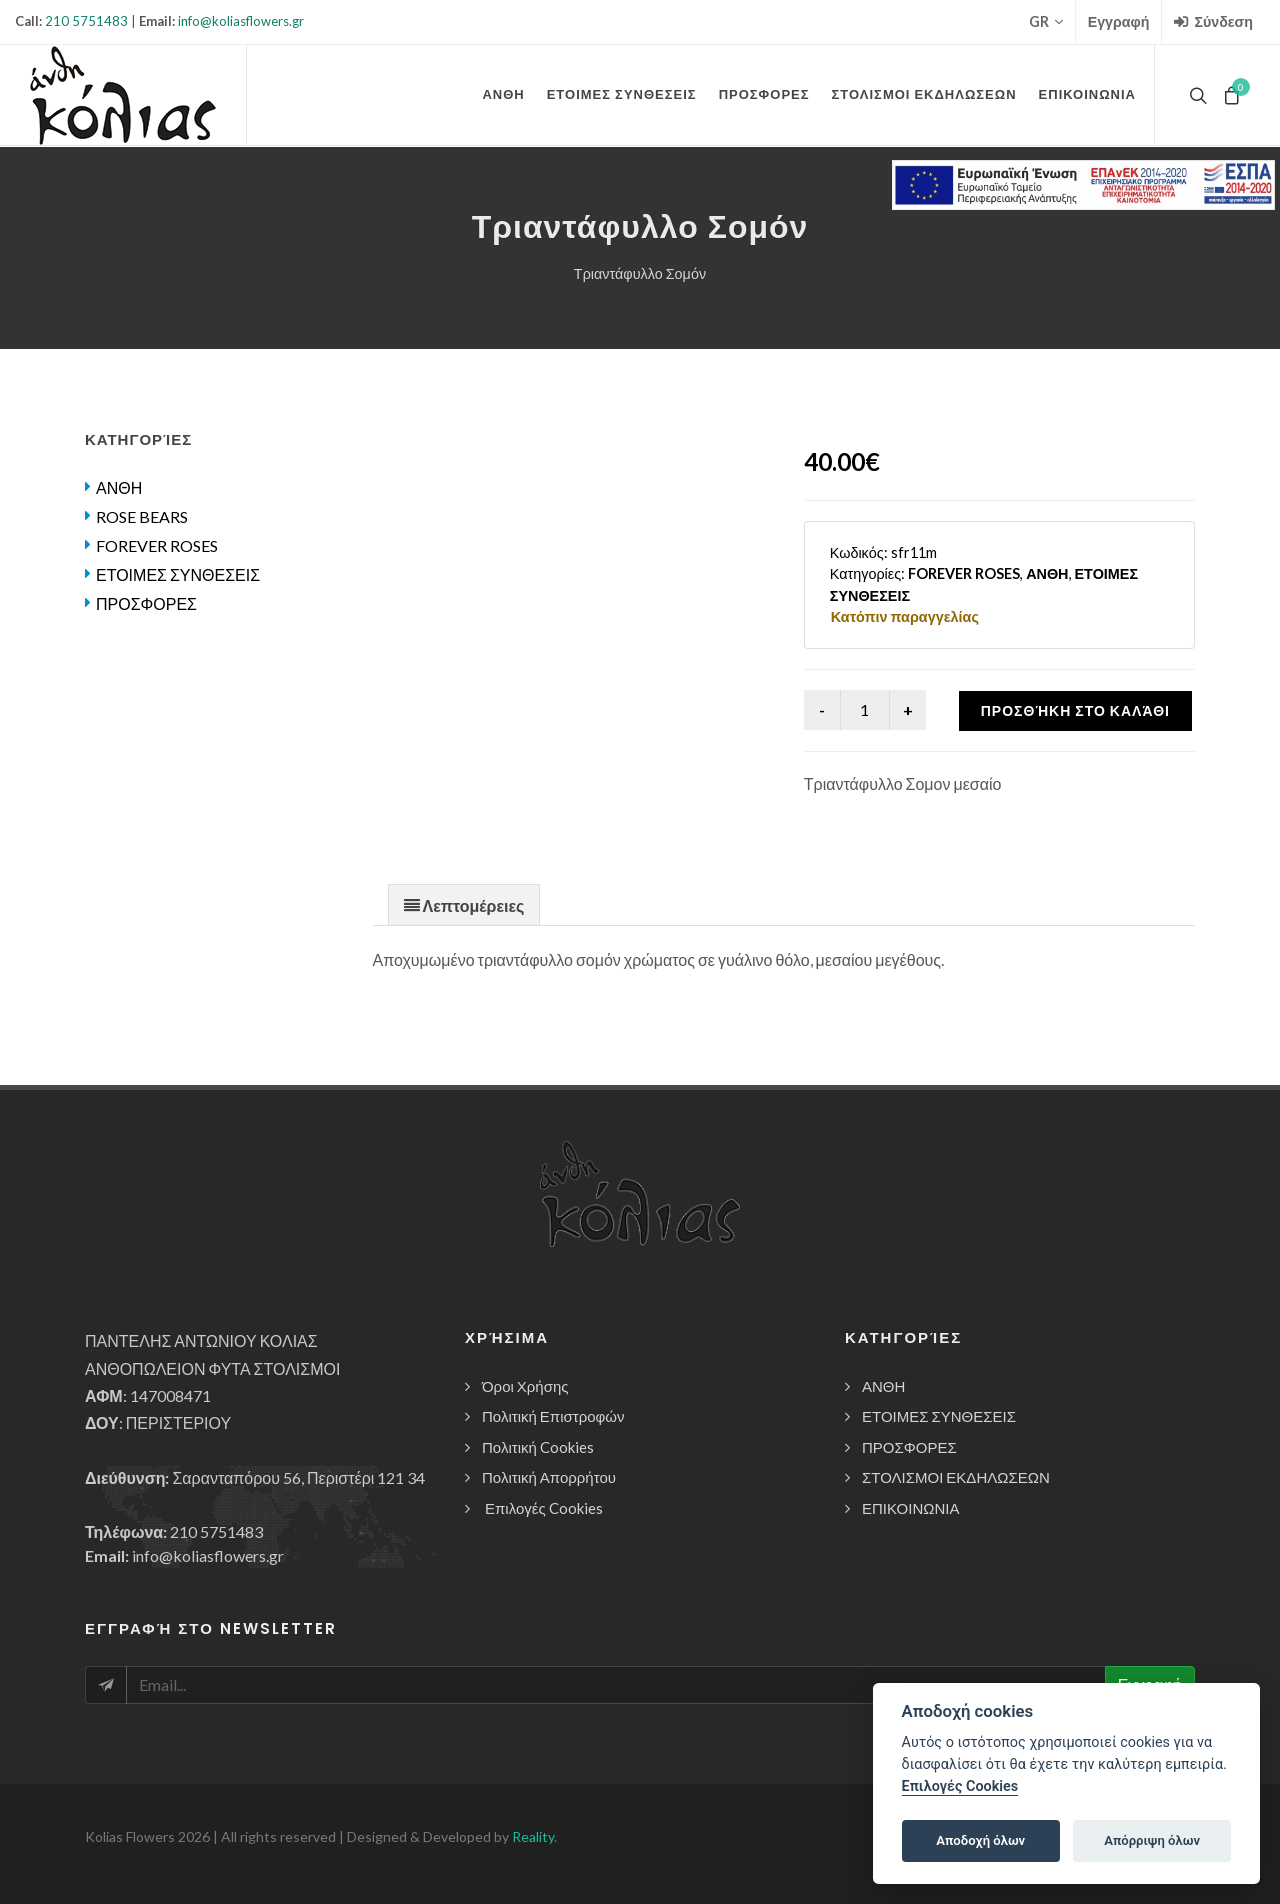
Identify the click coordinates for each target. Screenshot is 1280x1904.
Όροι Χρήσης (525, 1386)
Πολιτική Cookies (538, 1447)
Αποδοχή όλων (980, 1840)
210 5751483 (86, 21)
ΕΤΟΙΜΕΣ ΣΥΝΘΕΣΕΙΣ (178, 574)
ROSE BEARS (142, 516)
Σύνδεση (1213, 22)
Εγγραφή (1119, 21)
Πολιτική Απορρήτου (549, 1477)
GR (1046, 22)
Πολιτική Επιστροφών (553, 1416)
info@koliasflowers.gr (241, 21)
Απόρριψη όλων (1152, 1840)
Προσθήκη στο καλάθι (1075, 710)
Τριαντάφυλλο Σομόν (640, 273)
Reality (533, 1836)
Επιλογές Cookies (544, 1508)
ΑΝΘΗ (119, 487)
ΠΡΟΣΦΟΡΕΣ (146, 603)
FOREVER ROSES (157, 545)
